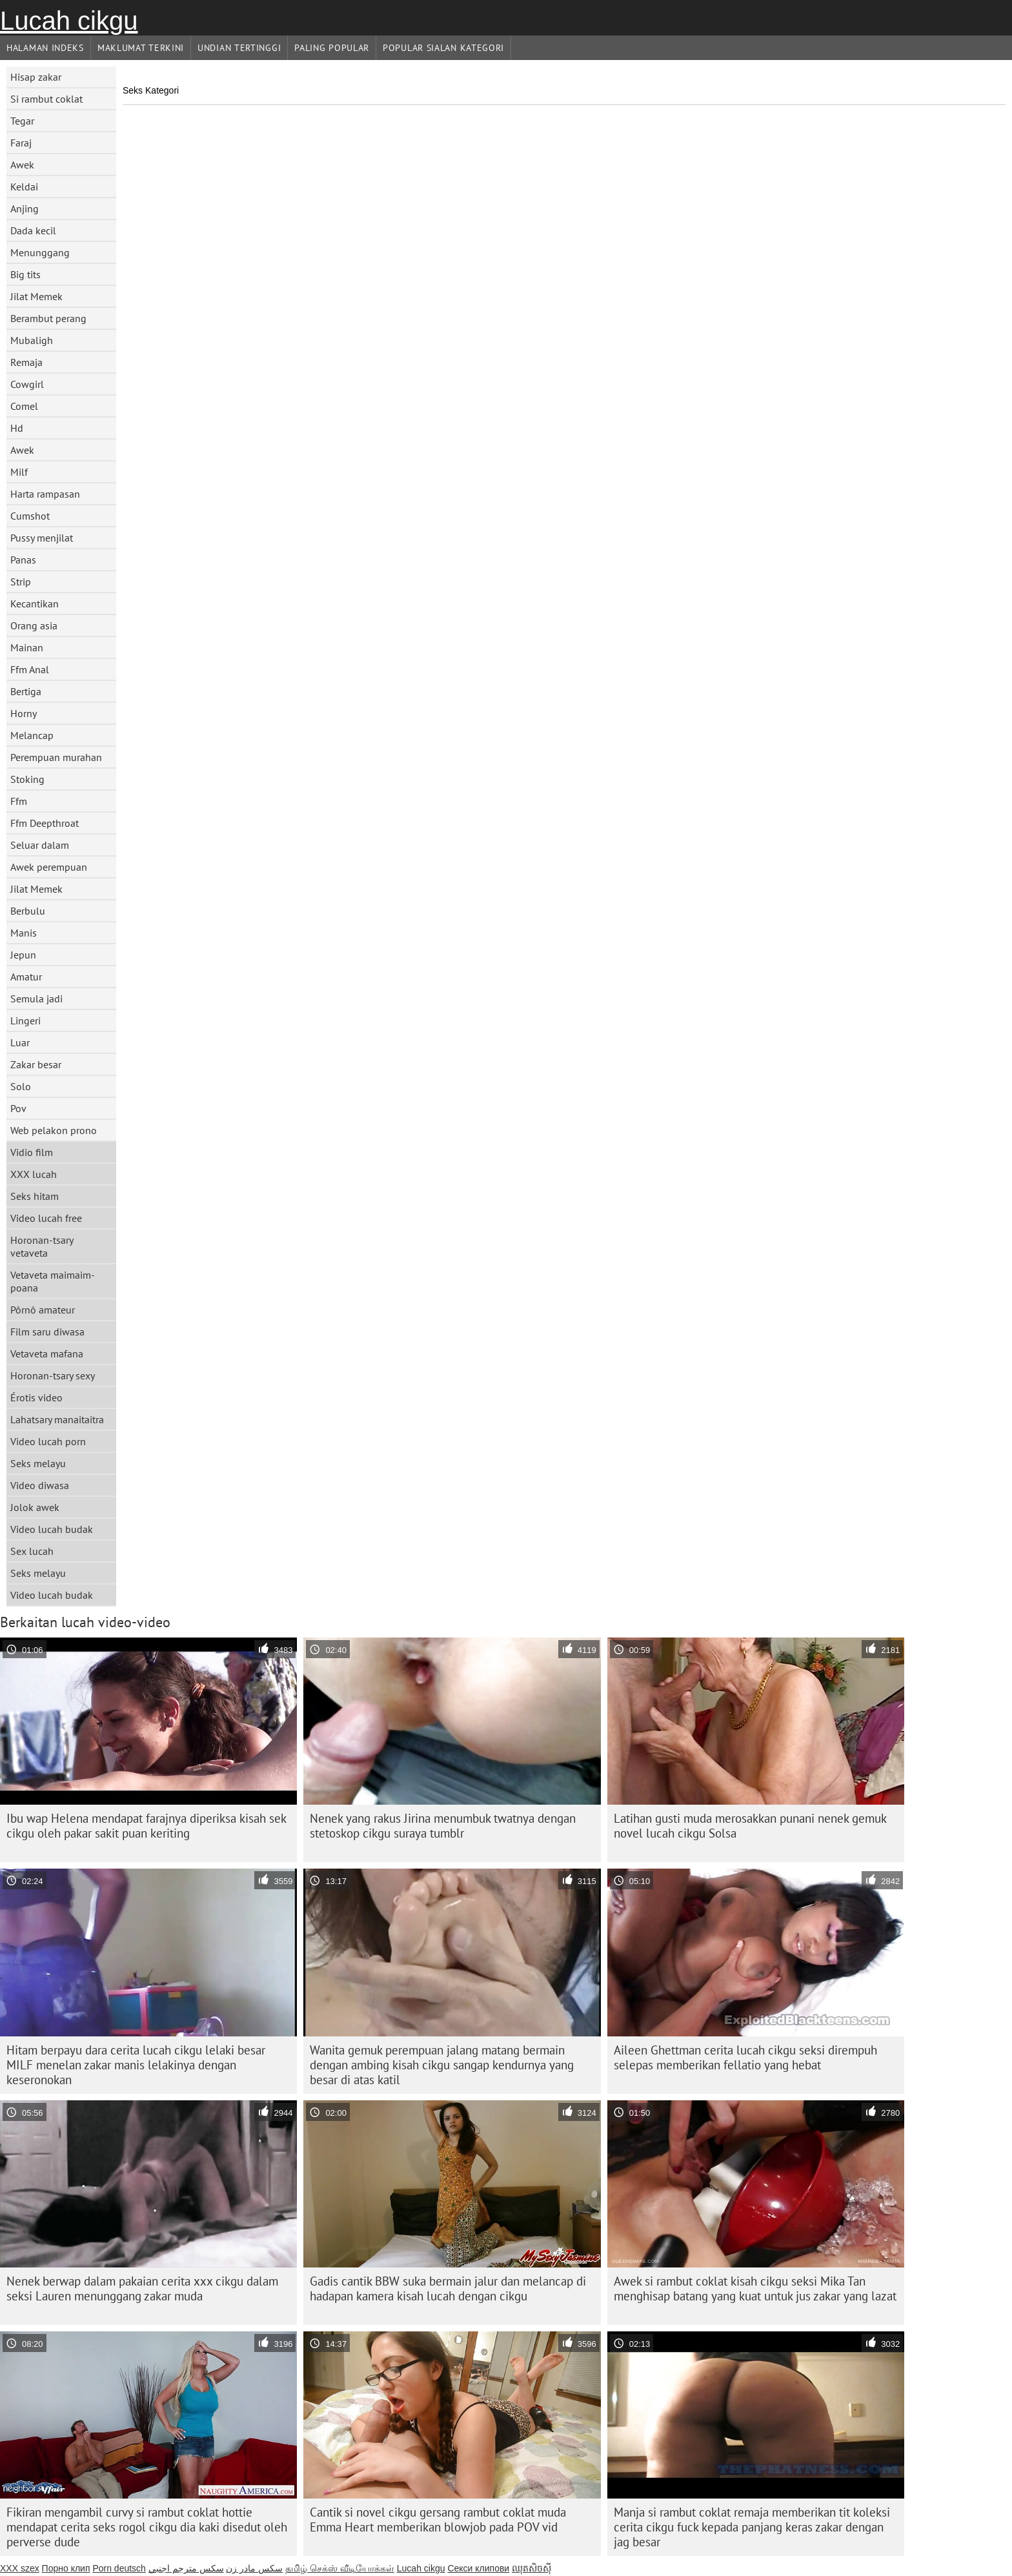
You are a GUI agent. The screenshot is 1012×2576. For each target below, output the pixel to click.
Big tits (25, 274)
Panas (23, 559)
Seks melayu (38, 1463)
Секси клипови (478, 2568)
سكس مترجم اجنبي (186, 2568)
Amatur (26, 976)
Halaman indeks (45, 48)
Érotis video (36, 1397)
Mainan (26, 647)
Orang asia (33, 625)
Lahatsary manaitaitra (57, 1419)
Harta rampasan (45, 493)
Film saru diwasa (47, 1331)
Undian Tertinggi (239, 48)
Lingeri (25, 1020)
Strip (20, 581)
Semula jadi (36, 998)
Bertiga (25, 691)
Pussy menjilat (41, 537)
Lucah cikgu (68, 20)
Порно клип (66, 2568)
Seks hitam (34, 1196)
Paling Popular (331, 48)
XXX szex (19, 2568)
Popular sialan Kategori (443, 48)
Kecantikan (34, 603)
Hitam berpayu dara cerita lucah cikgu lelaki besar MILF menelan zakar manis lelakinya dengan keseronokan (135, 2064)
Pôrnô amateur (42, 1309)
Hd (16, 427)
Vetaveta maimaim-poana (52, 1281)
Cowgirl (27, 384)
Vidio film (31, 1152)
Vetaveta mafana (46, 1353)
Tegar (22, 120)
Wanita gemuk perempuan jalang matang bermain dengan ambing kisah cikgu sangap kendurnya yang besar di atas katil (442, 2064)
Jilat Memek (36, 296)
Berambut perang (48, 318)
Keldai (24, 186)
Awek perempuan (48, 866)
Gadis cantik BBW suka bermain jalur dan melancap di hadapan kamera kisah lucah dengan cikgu (448, 2288)
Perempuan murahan (56, 757)
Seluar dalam (39, 844)
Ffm (18, 801)
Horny (23, 713)
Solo (20, 1086)
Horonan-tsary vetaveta (42, 1246)
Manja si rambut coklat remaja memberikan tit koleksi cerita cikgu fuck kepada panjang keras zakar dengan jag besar (752, 2527)
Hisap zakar (35, 76)
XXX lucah (33, 1174)
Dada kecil (33, 230)
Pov (18, 1108)
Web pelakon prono (53, 1130)
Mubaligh (31, 340)
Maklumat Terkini (140, 48)
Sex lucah (32, 1551)
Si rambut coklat (46, 98)
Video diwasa (39, 1485)
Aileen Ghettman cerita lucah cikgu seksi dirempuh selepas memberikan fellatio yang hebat (745, 2057)
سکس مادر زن (254, 2568)
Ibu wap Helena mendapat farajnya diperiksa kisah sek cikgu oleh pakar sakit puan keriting (146, 1825)
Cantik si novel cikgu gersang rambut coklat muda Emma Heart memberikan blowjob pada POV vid (438, 2519)
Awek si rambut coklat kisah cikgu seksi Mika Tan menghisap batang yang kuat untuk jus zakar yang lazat (755, 2288)
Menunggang (40, 252)
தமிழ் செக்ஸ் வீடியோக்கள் (339, 2568)
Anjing (24, 208)
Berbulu (27, 910)
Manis (23, 932)
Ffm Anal (29, 669)
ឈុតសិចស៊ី (531, 2568)
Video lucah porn (48, 1441)
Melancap (32, 735)
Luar (20, 1042)
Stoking (27, 779)
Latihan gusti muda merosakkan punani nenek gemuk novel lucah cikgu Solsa (750, 1825)
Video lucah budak (51, 1529)
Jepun (23, 954)
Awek (22, 164)
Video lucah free (46, 1218)
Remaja (26, 362)
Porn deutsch (119, 2568)
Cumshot (30, 515)
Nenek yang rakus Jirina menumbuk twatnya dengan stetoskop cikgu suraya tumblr (443, 1825)
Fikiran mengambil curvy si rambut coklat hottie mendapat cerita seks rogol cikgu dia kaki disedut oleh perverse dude (146, 2527)
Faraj (21, 142)
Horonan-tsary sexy (52, 1375)
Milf (19, 471)
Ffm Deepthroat (44, 822)
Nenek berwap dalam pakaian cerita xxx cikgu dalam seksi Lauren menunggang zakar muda (142, 2288)
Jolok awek (34, 1507)
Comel (24, 406)
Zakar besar (35, 1064)
